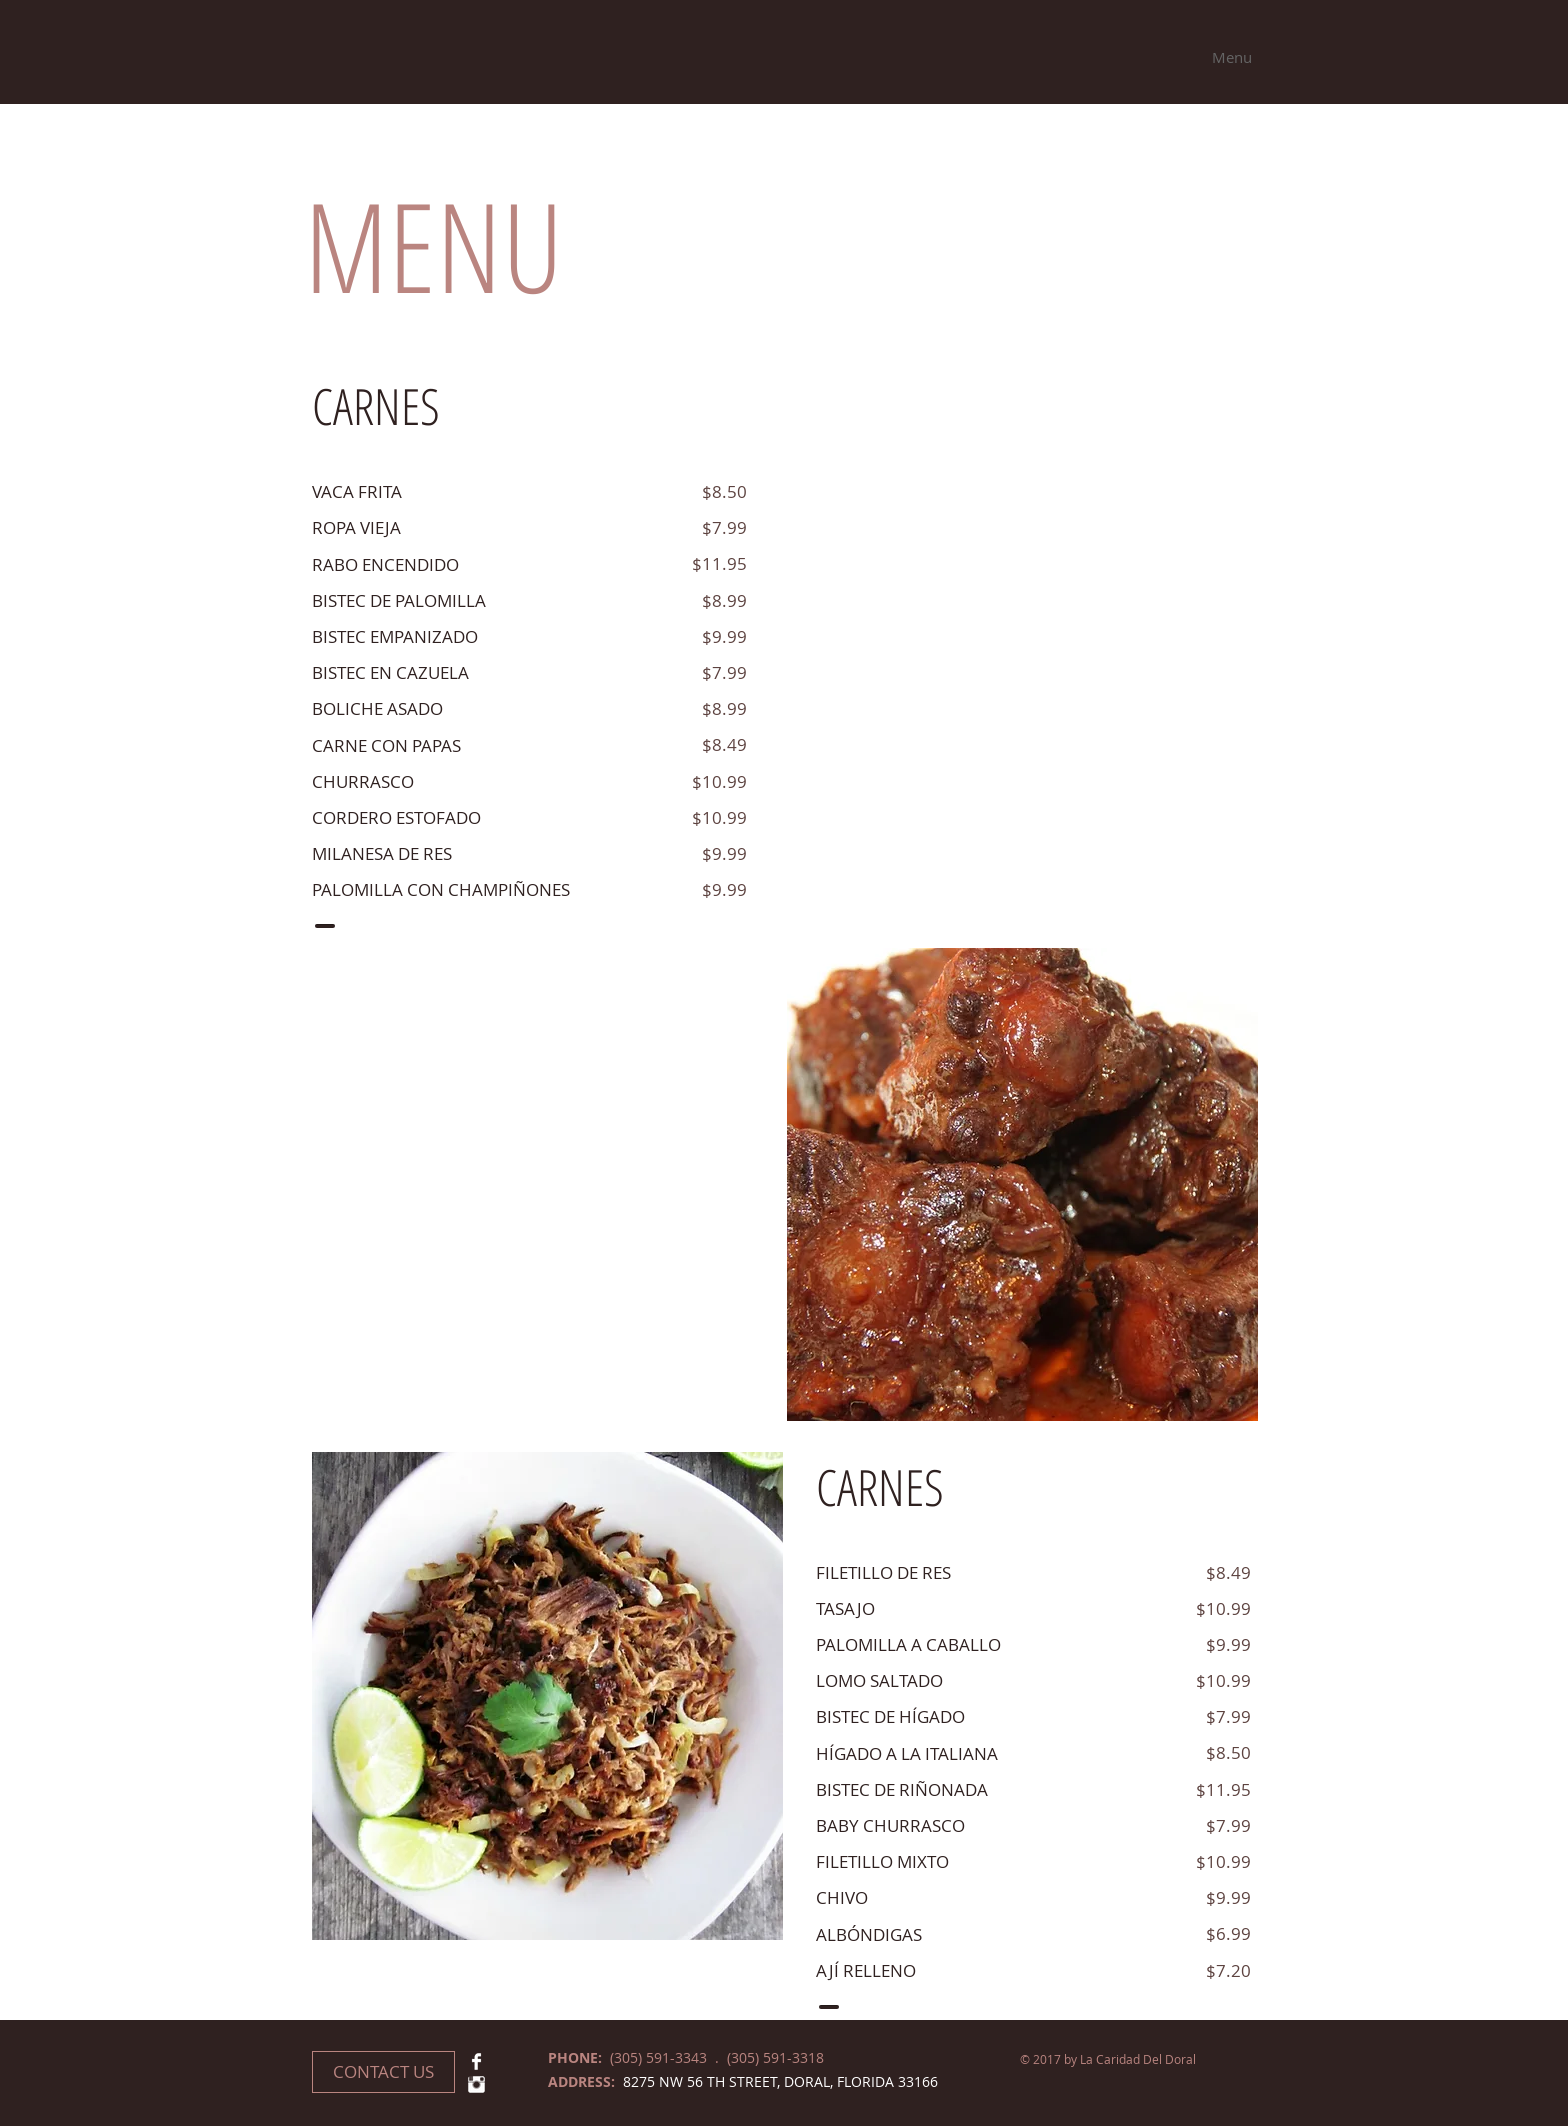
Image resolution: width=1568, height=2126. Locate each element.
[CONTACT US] (383, 2072)
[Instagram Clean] (476, 2084)
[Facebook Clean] (476, 2061)
